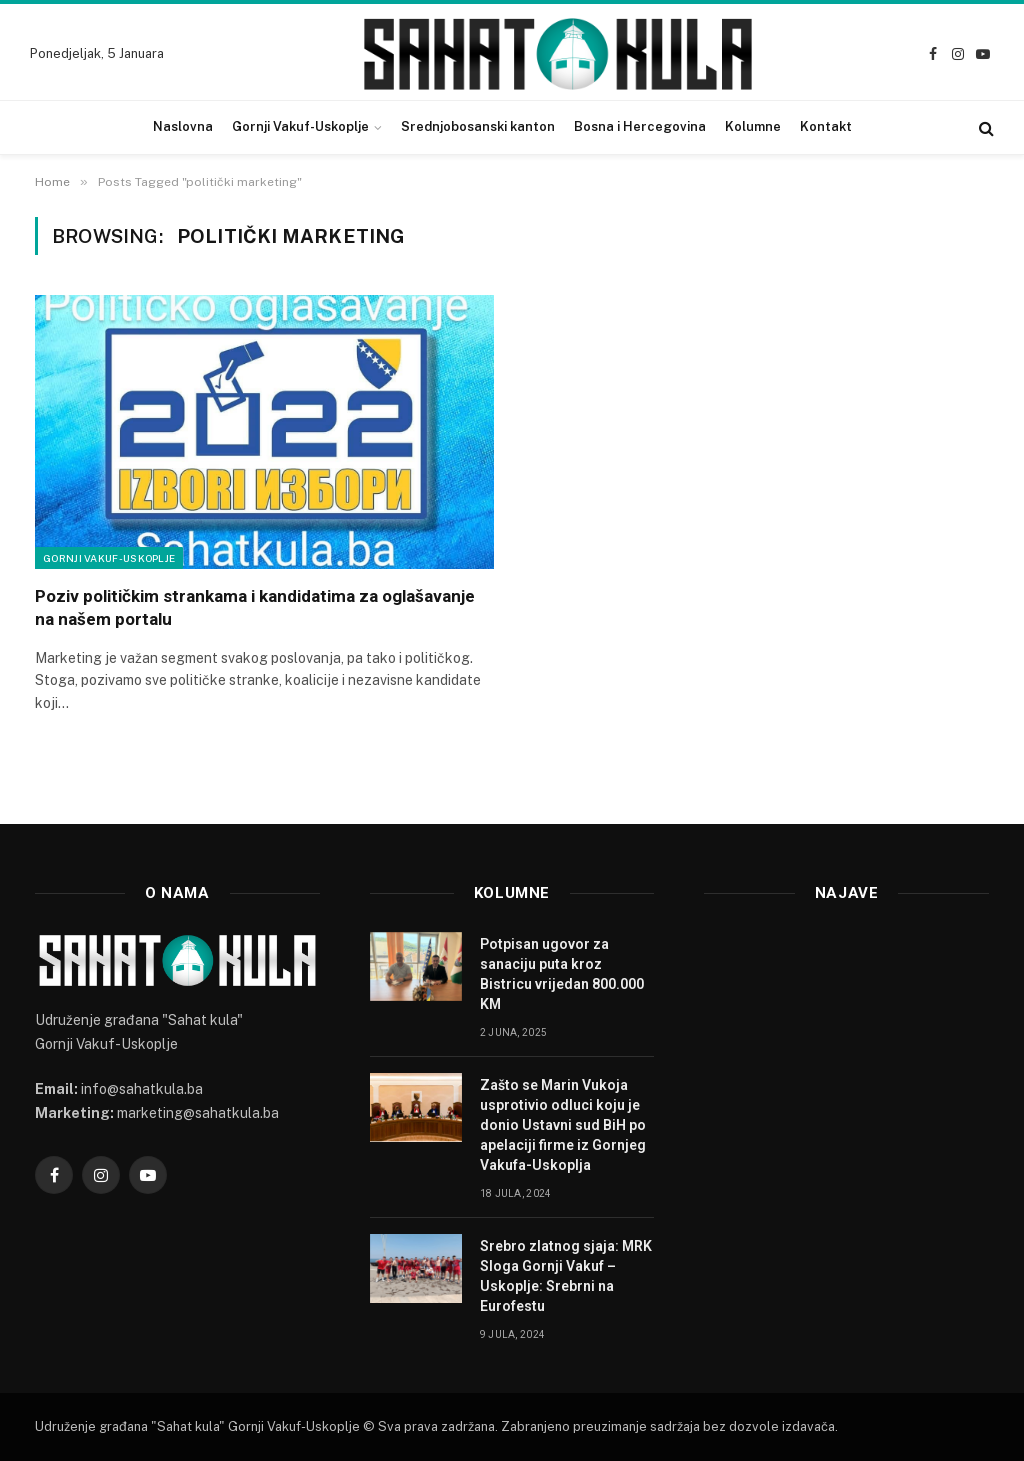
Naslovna (183, 126)
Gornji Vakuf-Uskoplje (300, 126)
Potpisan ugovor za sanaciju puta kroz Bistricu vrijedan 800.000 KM (562, 974)
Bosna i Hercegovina (640, 126)
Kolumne (753, 126)
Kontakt (826, 126)
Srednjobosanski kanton (478, 126)
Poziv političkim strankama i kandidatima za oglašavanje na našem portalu (255, 607)
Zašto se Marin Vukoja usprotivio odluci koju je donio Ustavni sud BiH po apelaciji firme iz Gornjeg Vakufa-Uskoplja (563, 1125)
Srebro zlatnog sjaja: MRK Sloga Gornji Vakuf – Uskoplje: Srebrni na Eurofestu (566, 1276)
